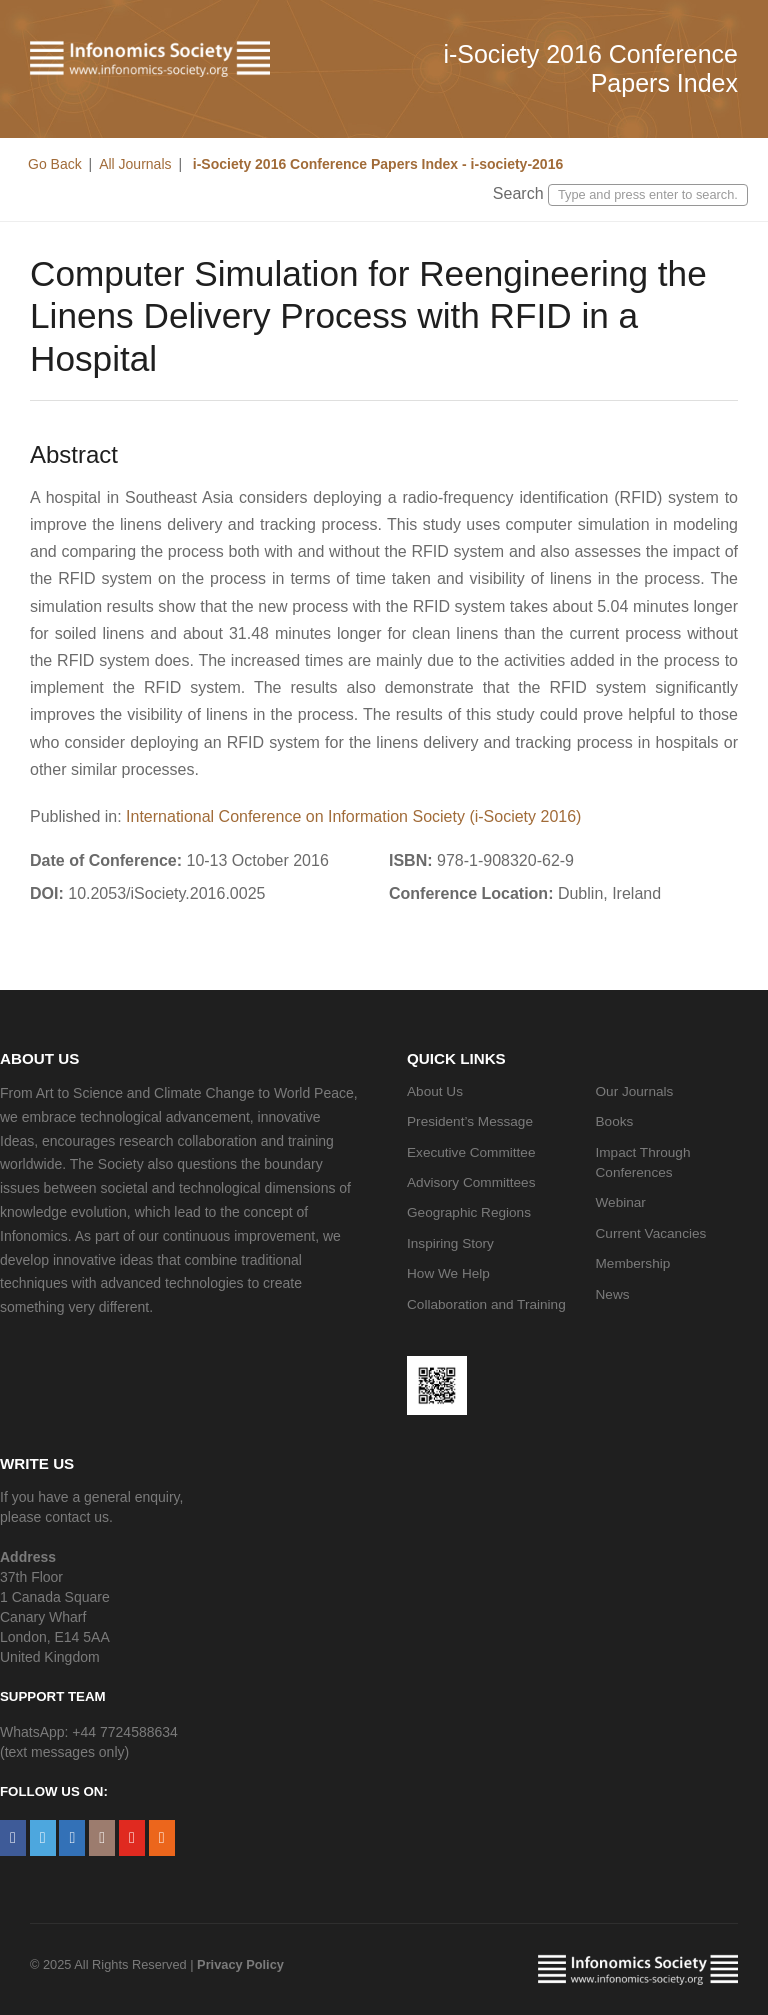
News (613, 1294)
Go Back (55, 164)
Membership (633, 1263)
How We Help (448, 1273)
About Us (435, 1091)
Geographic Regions (469, 1212)
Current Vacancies (651, 1233)
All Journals (135, 164)
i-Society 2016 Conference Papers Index (590, 68)
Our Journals (635, 1091)
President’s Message (470, 1121)
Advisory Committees (471, 1182)
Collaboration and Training (486, 1304)
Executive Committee (471, 1152)
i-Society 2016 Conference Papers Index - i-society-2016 (376, 164)
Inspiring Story (450, 1243)
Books (615, 1121)
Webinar (621, 1202)
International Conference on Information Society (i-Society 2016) (353, 816)
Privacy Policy (240, 1964)
